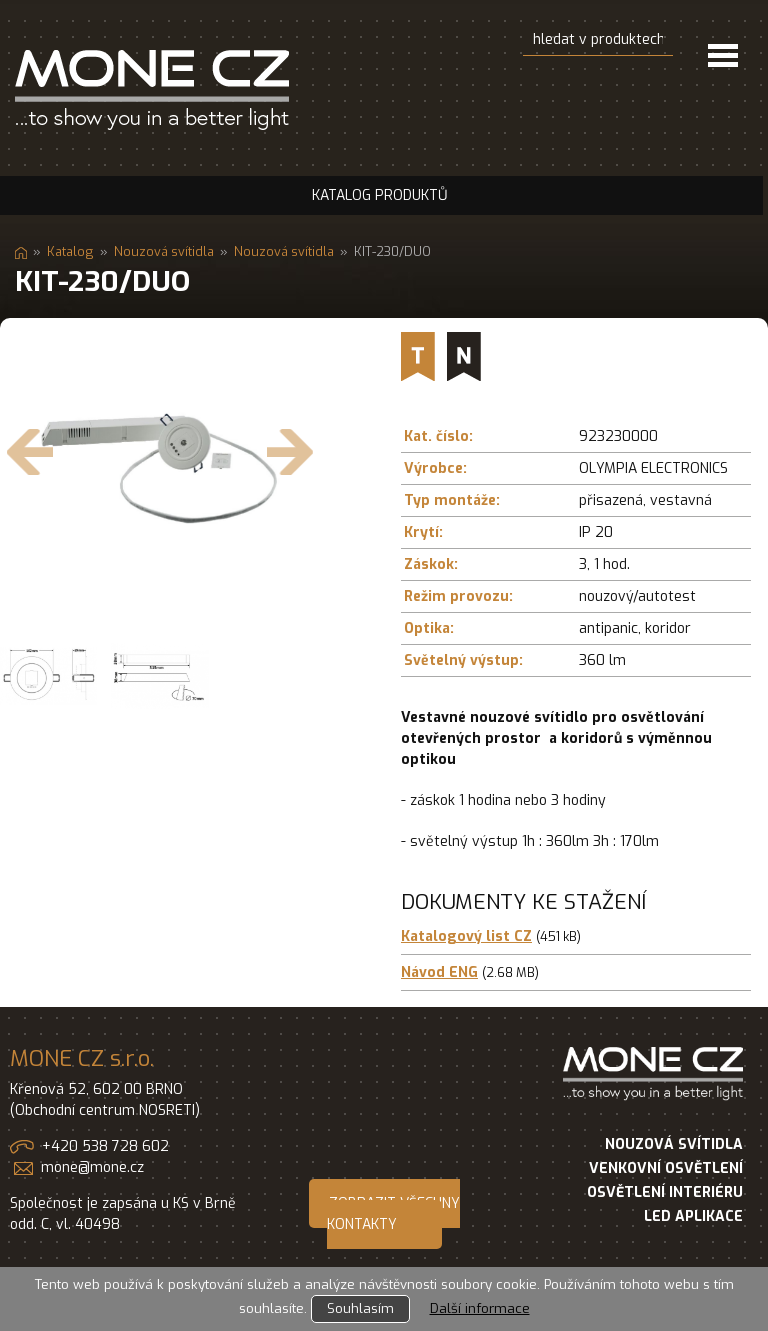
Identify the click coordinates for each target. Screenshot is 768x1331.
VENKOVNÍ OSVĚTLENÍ (666, 1168)
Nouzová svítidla (164, 251)
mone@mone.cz (92, 1167)
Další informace (480, 1308)
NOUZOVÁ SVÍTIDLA (674, 1144)
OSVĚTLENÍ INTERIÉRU (665, 1192)
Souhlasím (360, 1308)
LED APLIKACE (693, 1216)
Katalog (70, 251)
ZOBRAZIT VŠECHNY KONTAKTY (393, 1214)
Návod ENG (439, 972)
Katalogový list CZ (466, 936)
